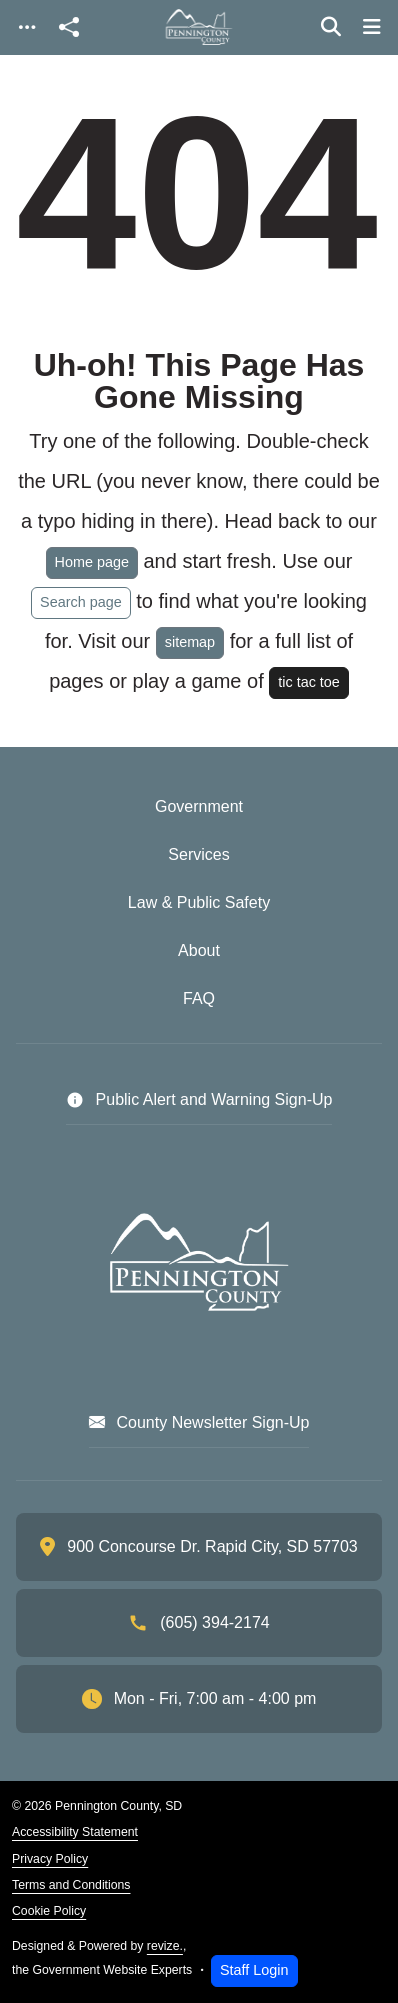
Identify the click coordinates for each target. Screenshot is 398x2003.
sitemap (190, 642)
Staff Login (254, 1970)
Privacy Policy (50, 1859)
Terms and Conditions (71, 1885)
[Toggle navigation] (27, 27)
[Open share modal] (69, 27)
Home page (92, 562)
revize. (165, 1946)
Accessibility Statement (75, 1832)
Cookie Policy (49, 1911)
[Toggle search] (331, 27)
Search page (81, 602)
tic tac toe (309, 682)
